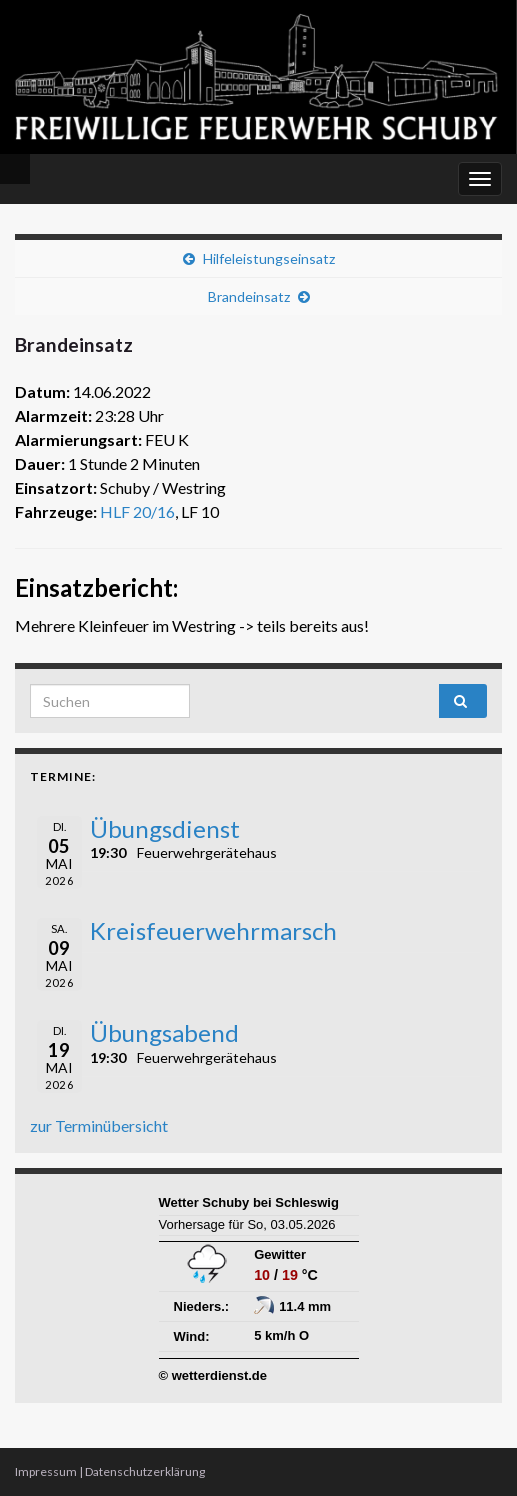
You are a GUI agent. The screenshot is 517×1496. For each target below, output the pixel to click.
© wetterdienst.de (213, 1375)
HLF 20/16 (137, 511)
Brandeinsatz (249, 296)
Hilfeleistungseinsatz (269, 258)
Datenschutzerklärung (145, 1471)
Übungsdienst (165, 828)
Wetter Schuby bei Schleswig (249, 1202)
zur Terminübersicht (99, 1125)
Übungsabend (164, 1032)
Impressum (46, 1471)
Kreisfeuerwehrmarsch (213, 930)
